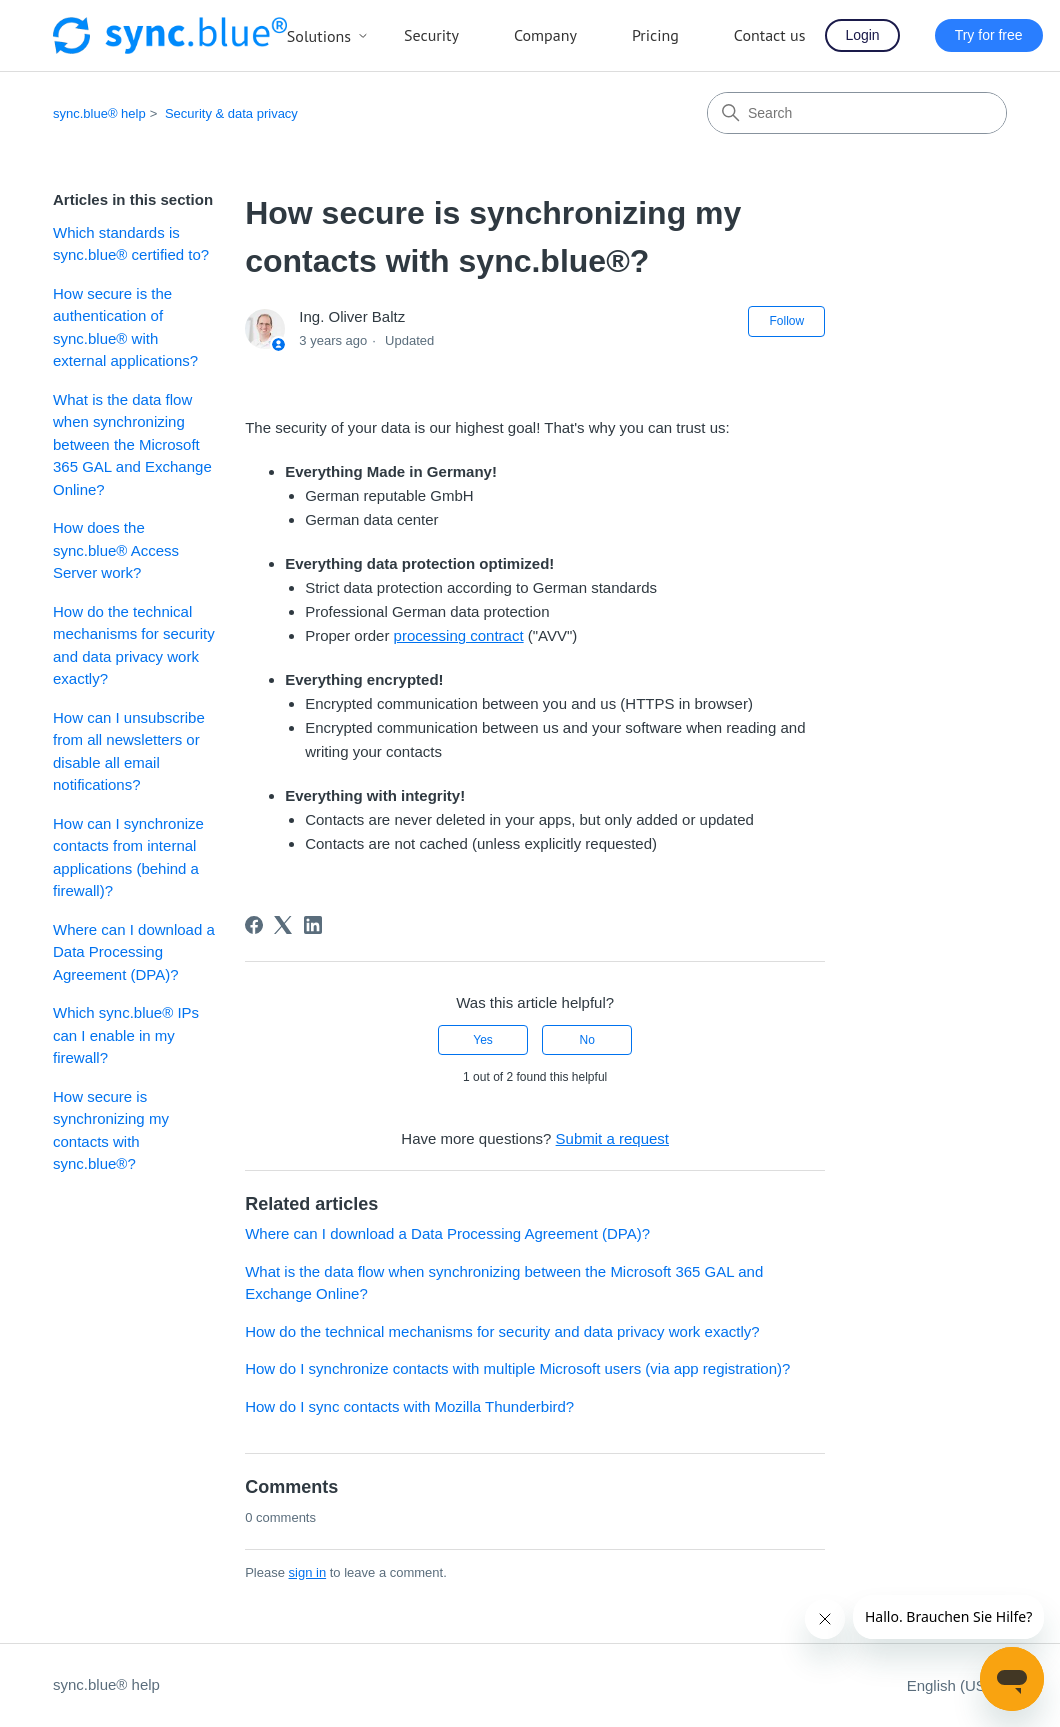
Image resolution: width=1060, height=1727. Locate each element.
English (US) (957, 1685)
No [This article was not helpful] (587, 1040)
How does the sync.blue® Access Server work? (116, 550)
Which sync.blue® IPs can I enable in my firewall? (126, 1035)
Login (862, 35)
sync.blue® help (99, 113)
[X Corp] (283, 925)
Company (545, 35)
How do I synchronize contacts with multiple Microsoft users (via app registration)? (517, 1368)
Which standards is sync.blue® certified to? (131, 244)
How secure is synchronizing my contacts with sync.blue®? (111, 1130)
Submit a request (612, 1138)
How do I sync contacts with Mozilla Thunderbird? (409, 1406)
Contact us (770, 35)
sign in (308, 1572)
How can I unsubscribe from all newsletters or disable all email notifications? (129, 751)
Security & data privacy (231, 113)
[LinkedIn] (313, 925)
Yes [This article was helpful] (483, 1040)
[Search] (857, 113)
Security (431, 35)
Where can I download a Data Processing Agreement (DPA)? (134, 952)
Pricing (655, 35)
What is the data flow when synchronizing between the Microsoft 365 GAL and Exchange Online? (132, 444)
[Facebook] (254, 925)
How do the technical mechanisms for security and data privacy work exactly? (134, 645)
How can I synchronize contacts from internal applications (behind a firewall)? (128, 857)
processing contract (459, 635)
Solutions (328, 36)
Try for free (989, 35)
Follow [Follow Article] (786, 321)
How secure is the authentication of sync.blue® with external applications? (125, 327)
